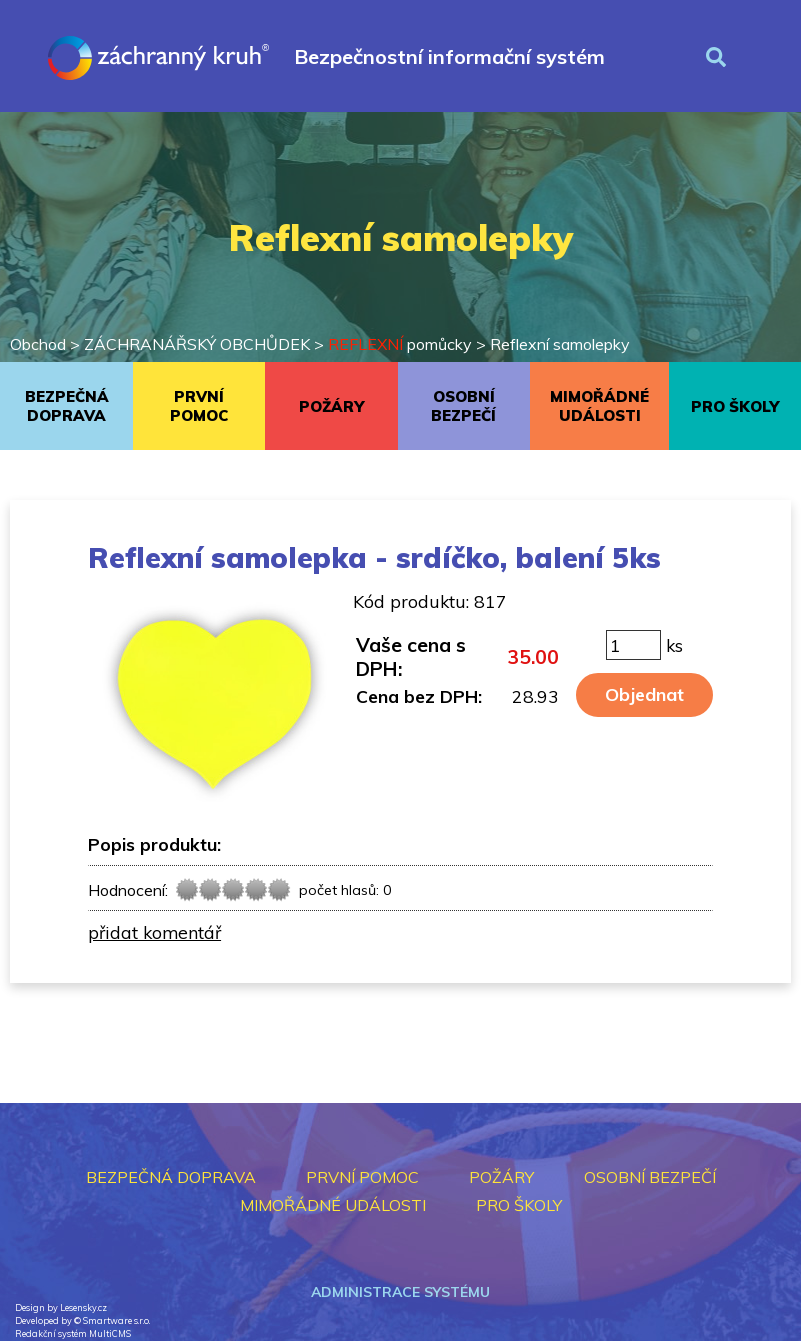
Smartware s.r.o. (116, 1320)
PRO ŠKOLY (735, 406)
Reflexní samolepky (560, 344)
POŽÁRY (331, 406)
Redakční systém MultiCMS (73, 1333)
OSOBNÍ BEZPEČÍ (463, 406)
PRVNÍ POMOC (199, 406)
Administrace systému (400, 1292)
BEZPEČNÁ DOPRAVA (67, 406)
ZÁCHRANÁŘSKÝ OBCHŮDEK (197, 344)
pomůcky (400, 344)
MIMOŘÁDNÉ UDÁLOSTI (599, 406)
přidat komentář (154, 932)
